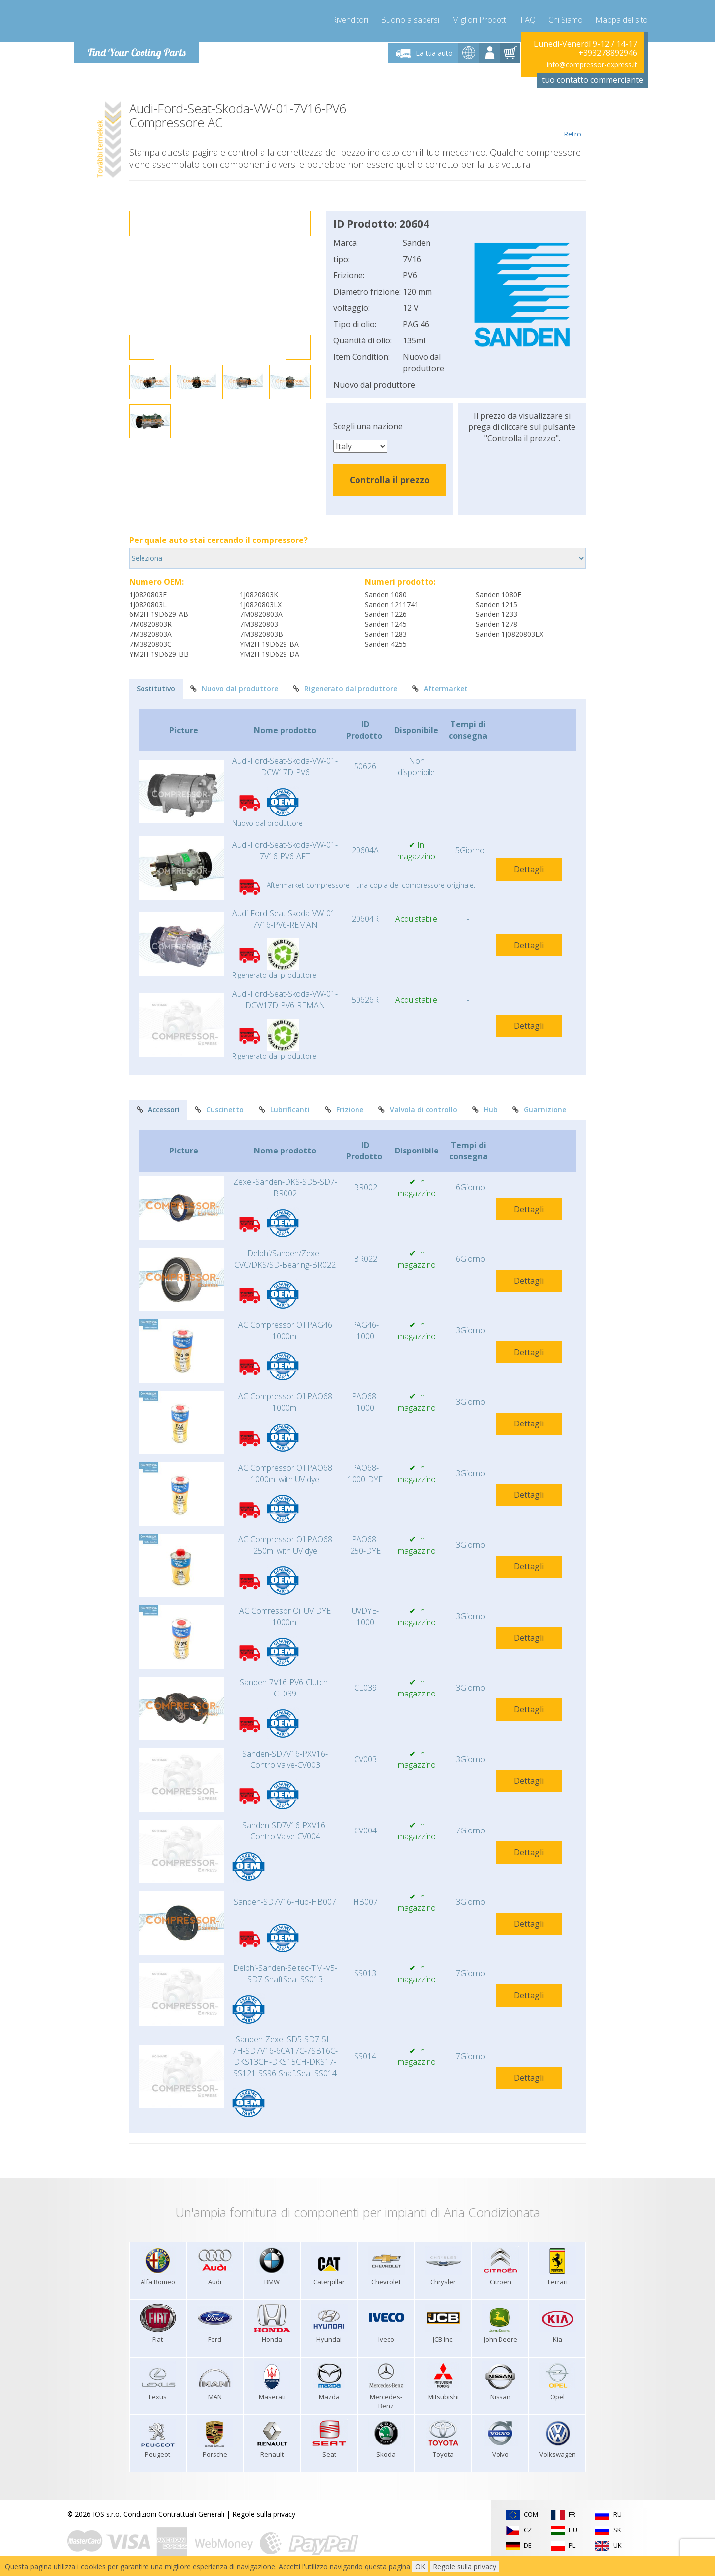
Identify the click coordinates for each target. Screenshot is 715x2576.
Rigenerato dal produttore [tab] (345, 688)
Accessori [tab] (158, 1109)
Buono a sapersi (410, 20)
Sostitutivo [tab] (156, 688)
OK (420, 2566)
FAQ (528, 20)
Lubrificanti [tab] (284, 1109)
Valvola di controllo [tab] (417, 1109)
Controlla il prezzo (389, 480)
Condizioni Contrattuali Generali (173, 2514)
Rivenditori (350, 20)
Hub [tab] (485, 1109)
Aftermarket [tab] (440, 688)
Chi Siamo (565, 20)
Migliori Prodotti (480, 20)
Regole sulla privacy (263, 2514)
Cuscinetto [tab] (219, 1109)
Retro (572, 120)
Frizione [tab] (344, 1109)
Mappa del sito (621, 20)
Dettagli (529, 869)
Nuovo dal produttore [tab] (234, 688)
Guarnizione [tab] (539, 1109)
